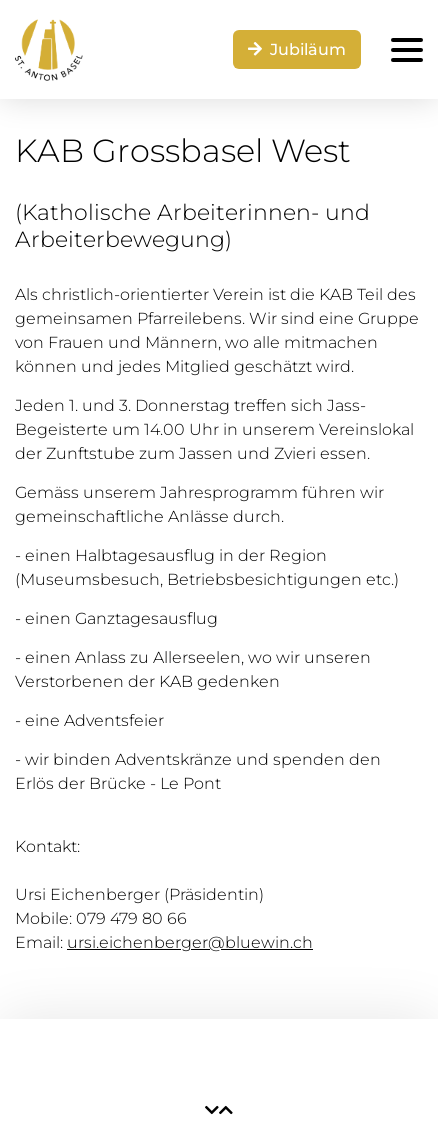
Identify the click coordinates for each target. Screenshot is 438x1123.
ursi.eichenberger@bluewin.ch (190, 942)
